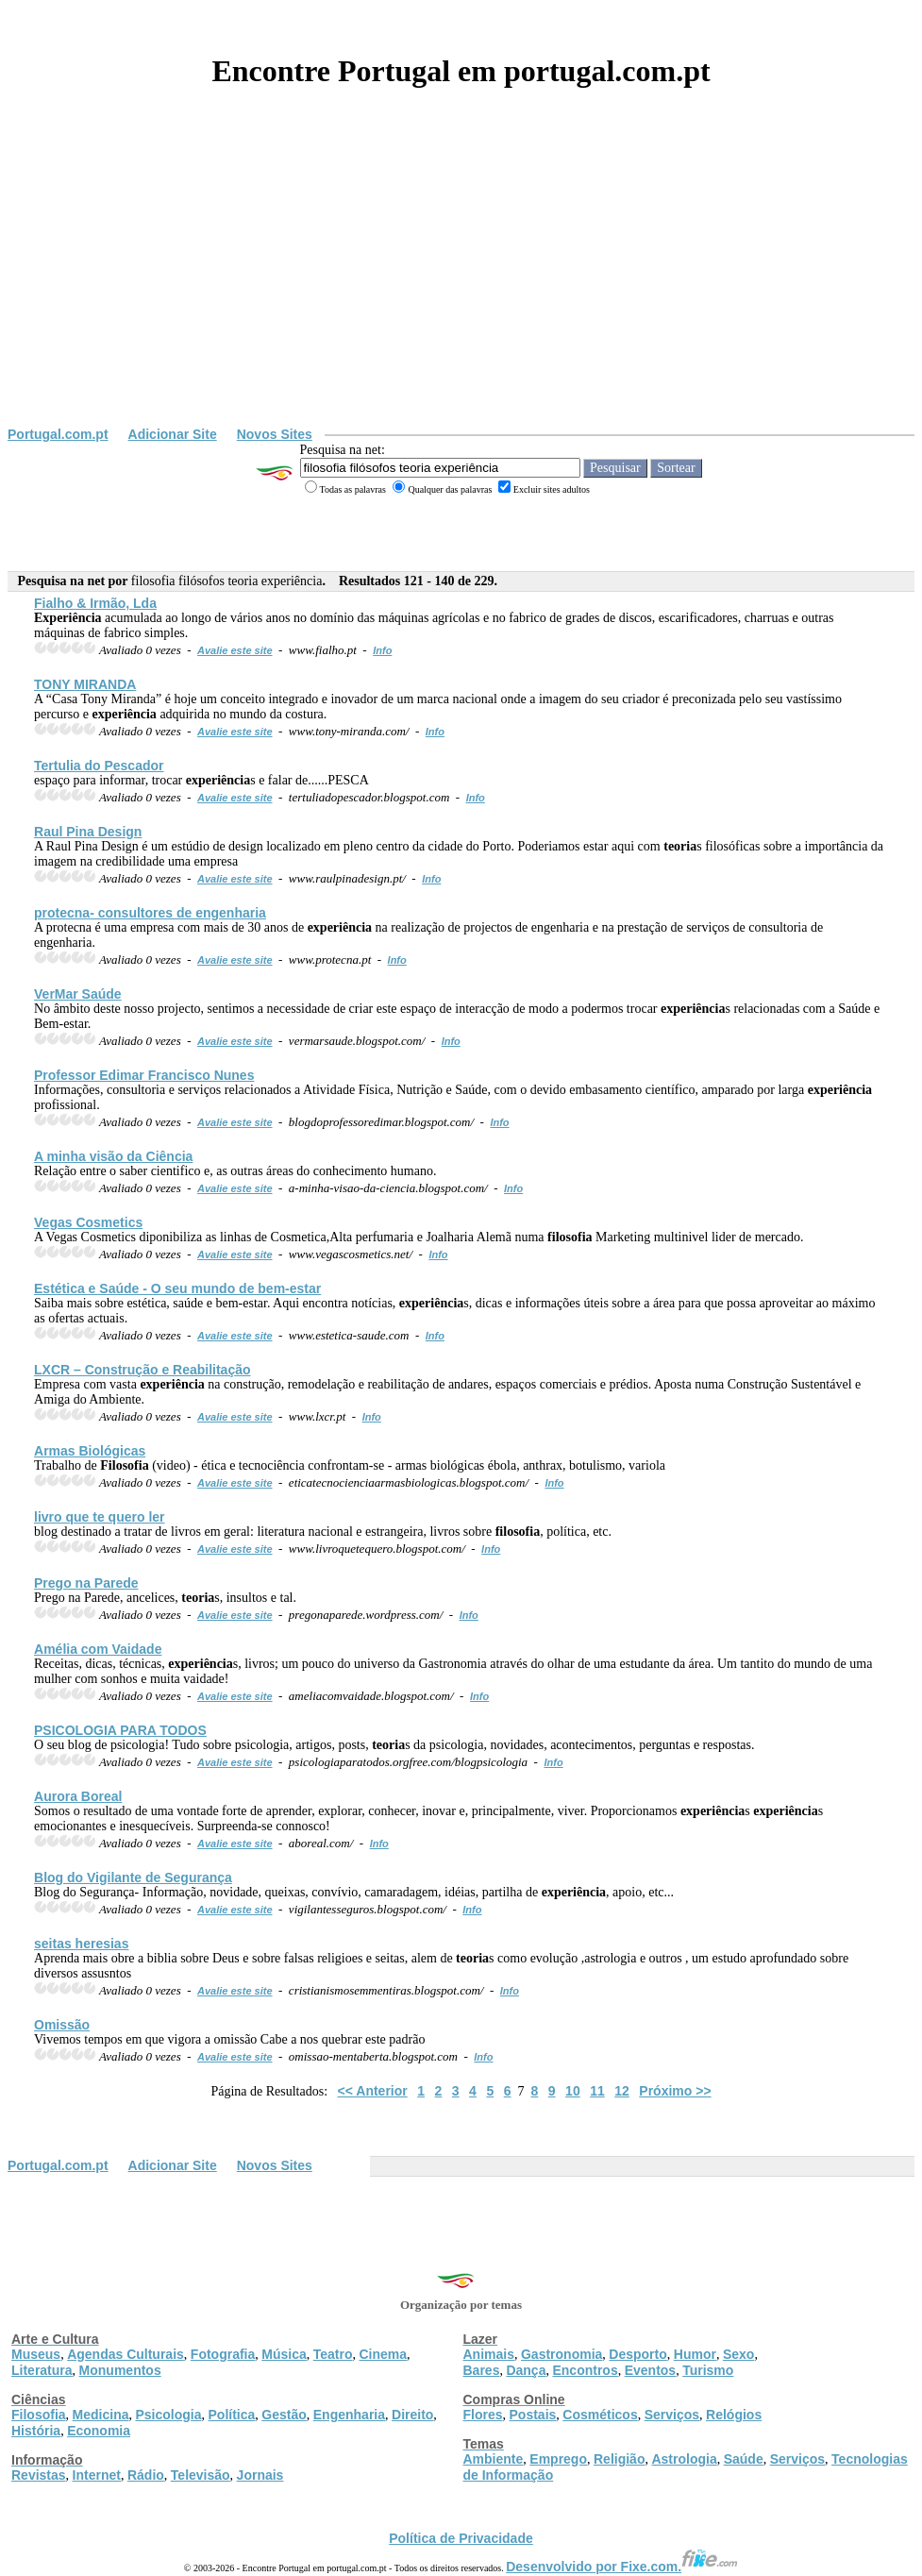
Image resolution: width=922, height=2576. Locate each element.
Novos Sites (274, 434)
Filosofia (38, 2414)
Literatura (42, 2370)
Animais (488, 2354)
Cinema (384, 2354)
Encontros (584, 2370)
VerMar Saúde (78, 994)
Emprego (558, 2459)
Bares (481, 2370)
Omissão (62, 2024)
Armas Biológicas (89, 1450)
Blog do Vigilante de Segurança (133, 1877)
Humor (695, 2354)
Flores (483, 2414)
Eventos (650, 2370)
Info (382, 650)
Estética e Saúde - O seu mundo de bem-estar (177, 1288)
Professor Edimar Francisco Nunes (144, 1075)
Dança (525, 2370)
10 (572, 2090)
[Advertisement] (461, 285)
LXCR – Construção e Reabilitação (142, 1369)
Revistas (38, 2475)
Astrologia (683, 2459)
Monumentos (120, 2370)
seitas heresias (81, 1943)
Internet (97, 2475)
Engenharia (349, 2414)
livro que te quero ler (99, 1516)
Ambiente (493, 2459)
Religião (619, 2459)
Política (232, 2414)
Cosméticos (599, 2414)
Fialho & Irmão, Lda (95, 603)
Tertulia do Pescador (98, 765)
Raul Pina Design (88, 831)
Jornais (260, 2475)
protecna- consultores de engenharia (150, 912)
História (35, 2430)
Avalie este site (235, 650)
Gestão (283, 2414)
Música (283, 2354)
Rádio (145, 2475)
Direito (412, 2414)
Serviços (672, 2414)
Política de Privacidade (461, 2538)
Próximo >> (675, 2090)
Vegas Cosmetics (88, 1222)
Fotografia (223, 2354)
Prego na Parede (86, 1583)
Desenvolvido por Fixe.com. (622, 2566)
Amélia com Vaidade (97, 1649)
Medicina (101, 2414)
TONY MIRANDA (85, 684)
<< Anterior (373, 2090)
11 (597, 2090)
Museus (35, 2354)
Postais (533, 2414)
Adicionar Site (172, 434)
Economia (98, 2430)
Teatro (333, 2354)
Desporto (637, 2354)
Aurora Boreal (78, 1796)
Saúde (743, 2459)
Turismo (707, 2370)
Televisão (200, 2475)
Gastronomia (561, 2354)
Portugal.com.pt (58, 434)
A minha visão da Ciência (113, 1156)
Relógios (734, 2414)
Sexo (738, 2354)
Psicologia (168, 2414)
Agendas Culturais (125, 2354)
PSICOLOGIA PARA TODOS (120, 1730)
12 (621, 2090)
